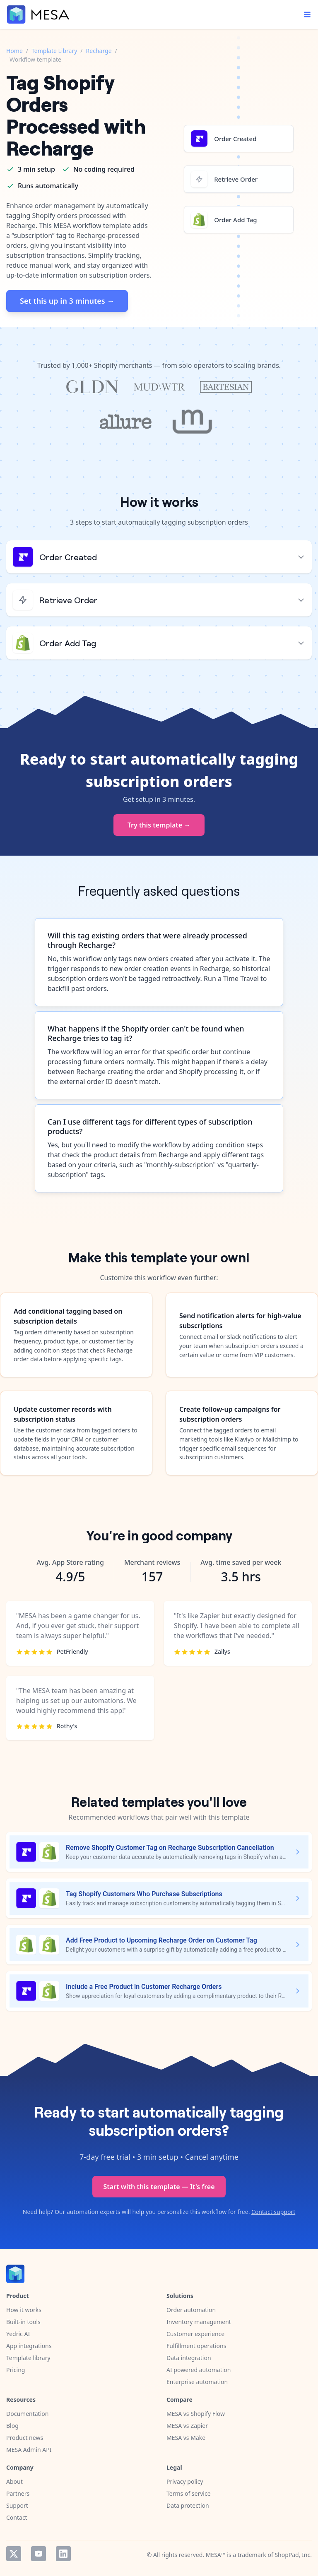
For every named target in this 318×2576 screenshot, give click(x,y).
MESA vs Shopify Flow (195, 2414)
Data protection (187, 2505)
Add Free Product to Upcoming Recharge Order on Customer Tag (161, 1940)
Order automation (191, 2310)
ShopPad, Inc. (293, 2555)
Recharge (99, 51)
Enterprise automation (197, 2382)
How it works (23, 2310)
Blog (12, 2426)
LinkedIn (63, 2553)
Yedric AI (18, 2334)
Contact (16, 2517)
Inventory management (198, 2322)
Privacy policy (184, 2481)
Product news (24, 2438)
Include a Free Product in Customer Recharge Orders (144, 1987)
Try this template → (159, 825)
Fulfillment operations (196, 2346)
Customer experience (195, 2334)
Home (14, 51)
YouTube (38, 2553)
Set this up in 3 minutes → (67, 301)
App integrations (28, 2346)
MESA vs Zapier (187, 2426)
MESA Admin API (28, 2450)
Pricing (15, 2370)
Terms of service (188, 2493)
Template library (28, 2358)
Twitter (13, 2553)
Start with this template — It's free (158, 2186)
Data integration (188, 2358)
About (14, 2481)
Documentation (27, 2414)
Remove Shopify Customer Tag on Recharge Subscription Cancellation (170, 1848)
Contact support (273, 2212)
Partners (17, 2493)
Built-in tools (23, 2322)
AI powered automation (198, 2370)
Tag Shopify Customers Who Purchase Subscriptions (144, 1894)
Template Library (54, 51)
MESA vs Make (185, 2438)
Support (17, 2505)
